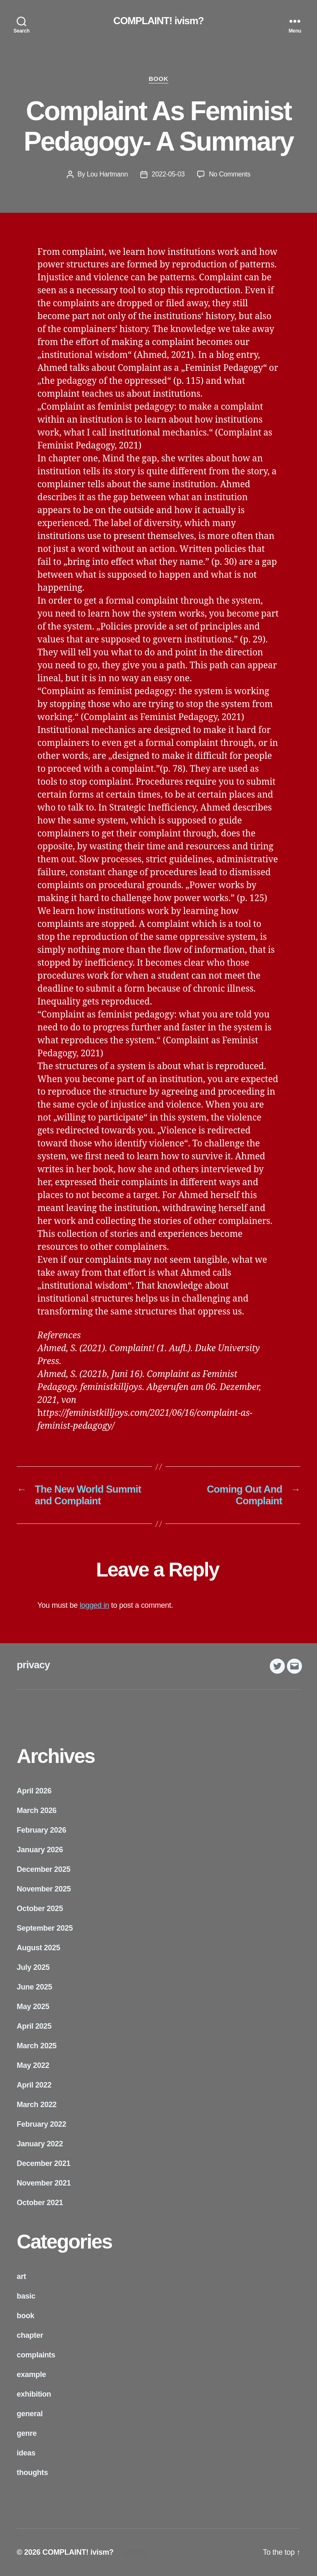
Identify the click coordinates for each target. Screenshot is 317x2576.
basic (26, 2296)
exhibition (34, 2394)
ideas (26, 2453)
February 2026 (41, 1830)
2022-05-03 (168, 174)
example (31, 2374)
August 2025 (38, 1948)
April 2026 (34, 1791)
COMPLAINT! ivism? (158, 21)
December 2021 (44, 2163)
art (21, 2276)
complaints (36, 2355)
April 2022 (34, 2085)
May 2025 (33, 2006)
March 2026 (36, 1810)
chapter (30, 2335)
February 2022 (41, 2124)
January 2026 (40, 1850)
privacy (33, 1664)
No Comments (229, 174)
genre (27, 2433)
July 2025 (33, 1967)
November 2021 (44, 2183)
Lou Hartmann (107, 174)
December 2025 (44, 1869)
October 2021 (40, 2202)
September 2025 (45, 1928)
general (30, 2414)
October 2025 (40, 1908)
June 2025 (34, 1987)
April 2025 (34, 2026)
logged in (94, 1605)
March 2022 (36, 2104)
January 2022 (40, 2144)
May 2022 (33, 2065)
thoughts (32, 2472)
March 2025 (36, 2046)
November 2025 (44, 1889)
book (158, 78)
